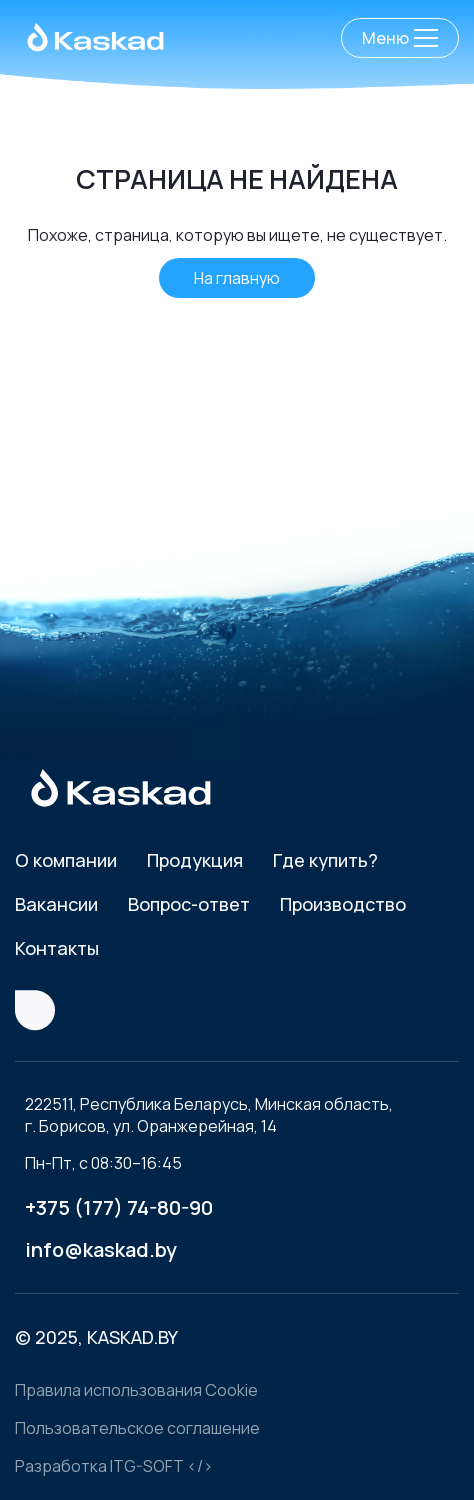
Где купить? (325, 860)
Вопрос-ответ (189, 904)
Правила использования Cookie (136, 1390)
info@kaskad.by (101, 1249)
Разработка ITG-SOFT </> (114, 1466)
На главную (237, 278)
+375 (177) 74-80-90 (119, 1207)
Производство (343, 904)
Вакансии (56, 904)
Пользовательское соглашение (137, 1428)
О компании (66, 860)
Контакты (57, 948)
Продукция (195, 860)
